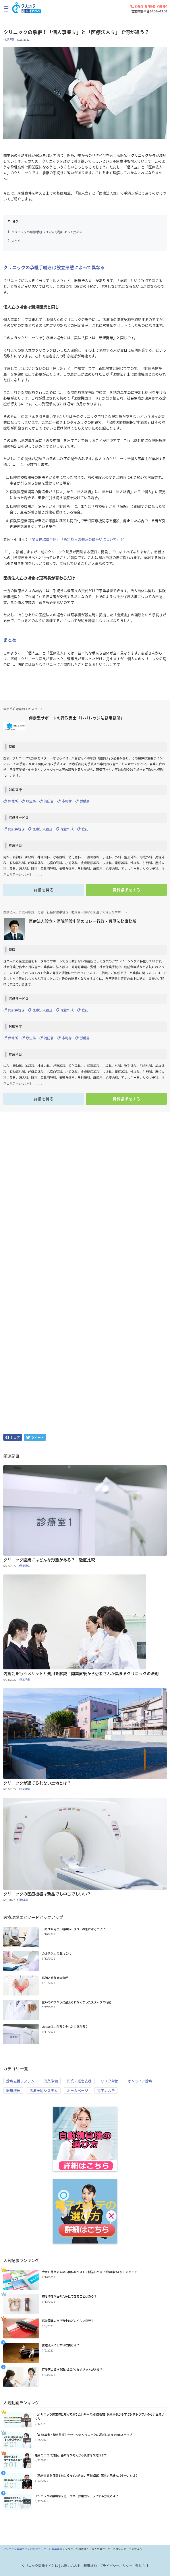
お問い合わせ (71, 2565)
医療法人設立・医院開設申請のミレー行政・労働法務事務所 (82, 921)
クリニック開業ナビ (15, 2549)
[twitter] (35, 1437)
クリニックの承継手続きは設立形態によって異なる (46, 232)
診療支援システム (20, 2081)
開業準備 (51, 2081)
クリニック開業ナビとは (40, 2565)
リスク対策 (109, 2081)
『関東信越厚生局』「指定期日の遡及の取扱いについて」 (74, 539)
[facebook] (12, 1437)
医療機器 (13, 2090)
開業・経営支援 (79, 2081)
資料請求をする (126, 890)
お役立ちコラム (39, 2549)
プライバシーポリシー (116, 2565)
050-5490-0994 (149, 6)
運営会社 (142, 2565)
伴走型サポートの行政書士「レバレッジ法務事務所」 (76, 718)
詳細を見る (44, 890)
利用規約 (90, 2565)
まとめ (16, 240)
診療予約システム (43, 2090)
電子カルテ (106, 2090)
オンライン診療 (140, 2081)
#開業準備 (8, 39)
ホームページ (77, 2090)
